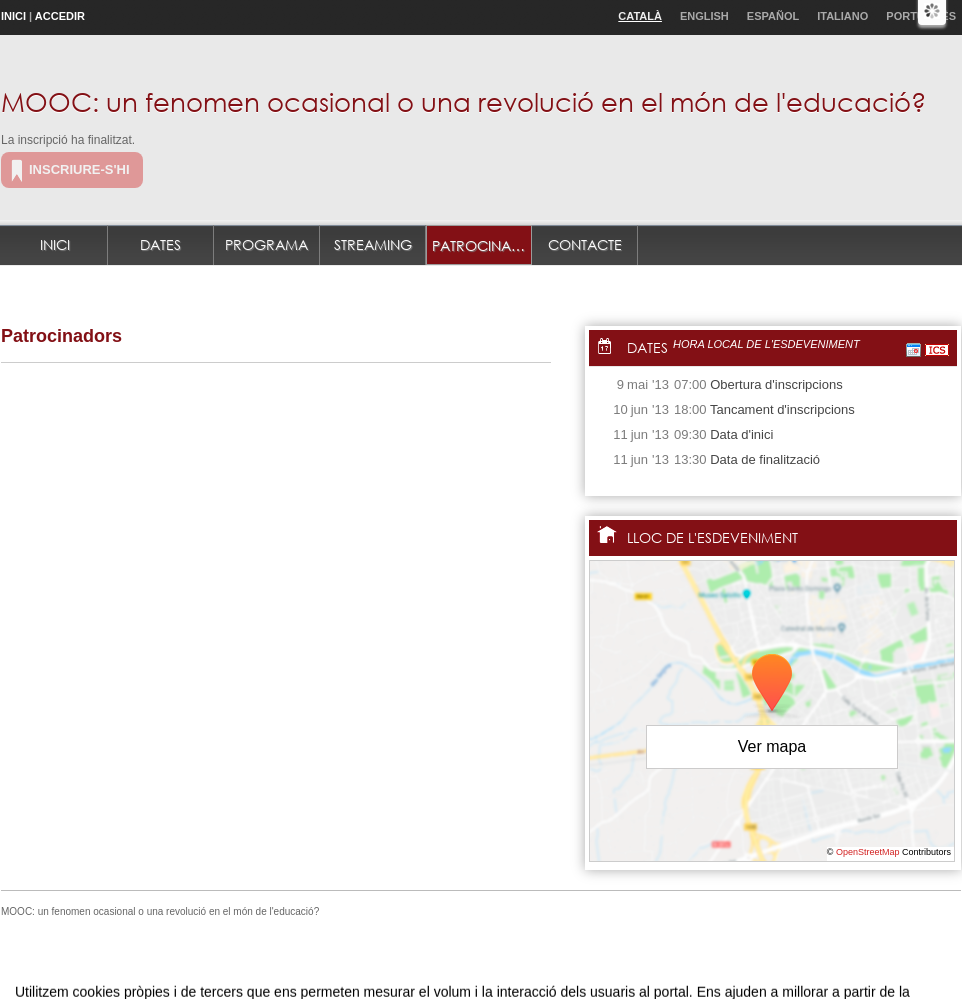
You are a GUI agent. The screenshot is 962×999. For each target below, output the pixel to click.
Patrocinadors (482, 245)
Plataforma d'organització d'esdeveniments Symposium (489, 962)
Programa (266, 244)
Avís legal (274, 962)
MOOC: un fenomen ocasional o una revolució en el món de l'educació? (463, 101)
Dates (160, 244)
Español (773, 16)
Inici (13, 16)
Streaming (373, 244)
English (704, 16)
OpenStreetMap (868, 852)
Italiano (842, 16)
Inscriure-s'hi (79, 169)
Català (640, 16)
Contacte (585, 244)
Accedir (60, 16)
